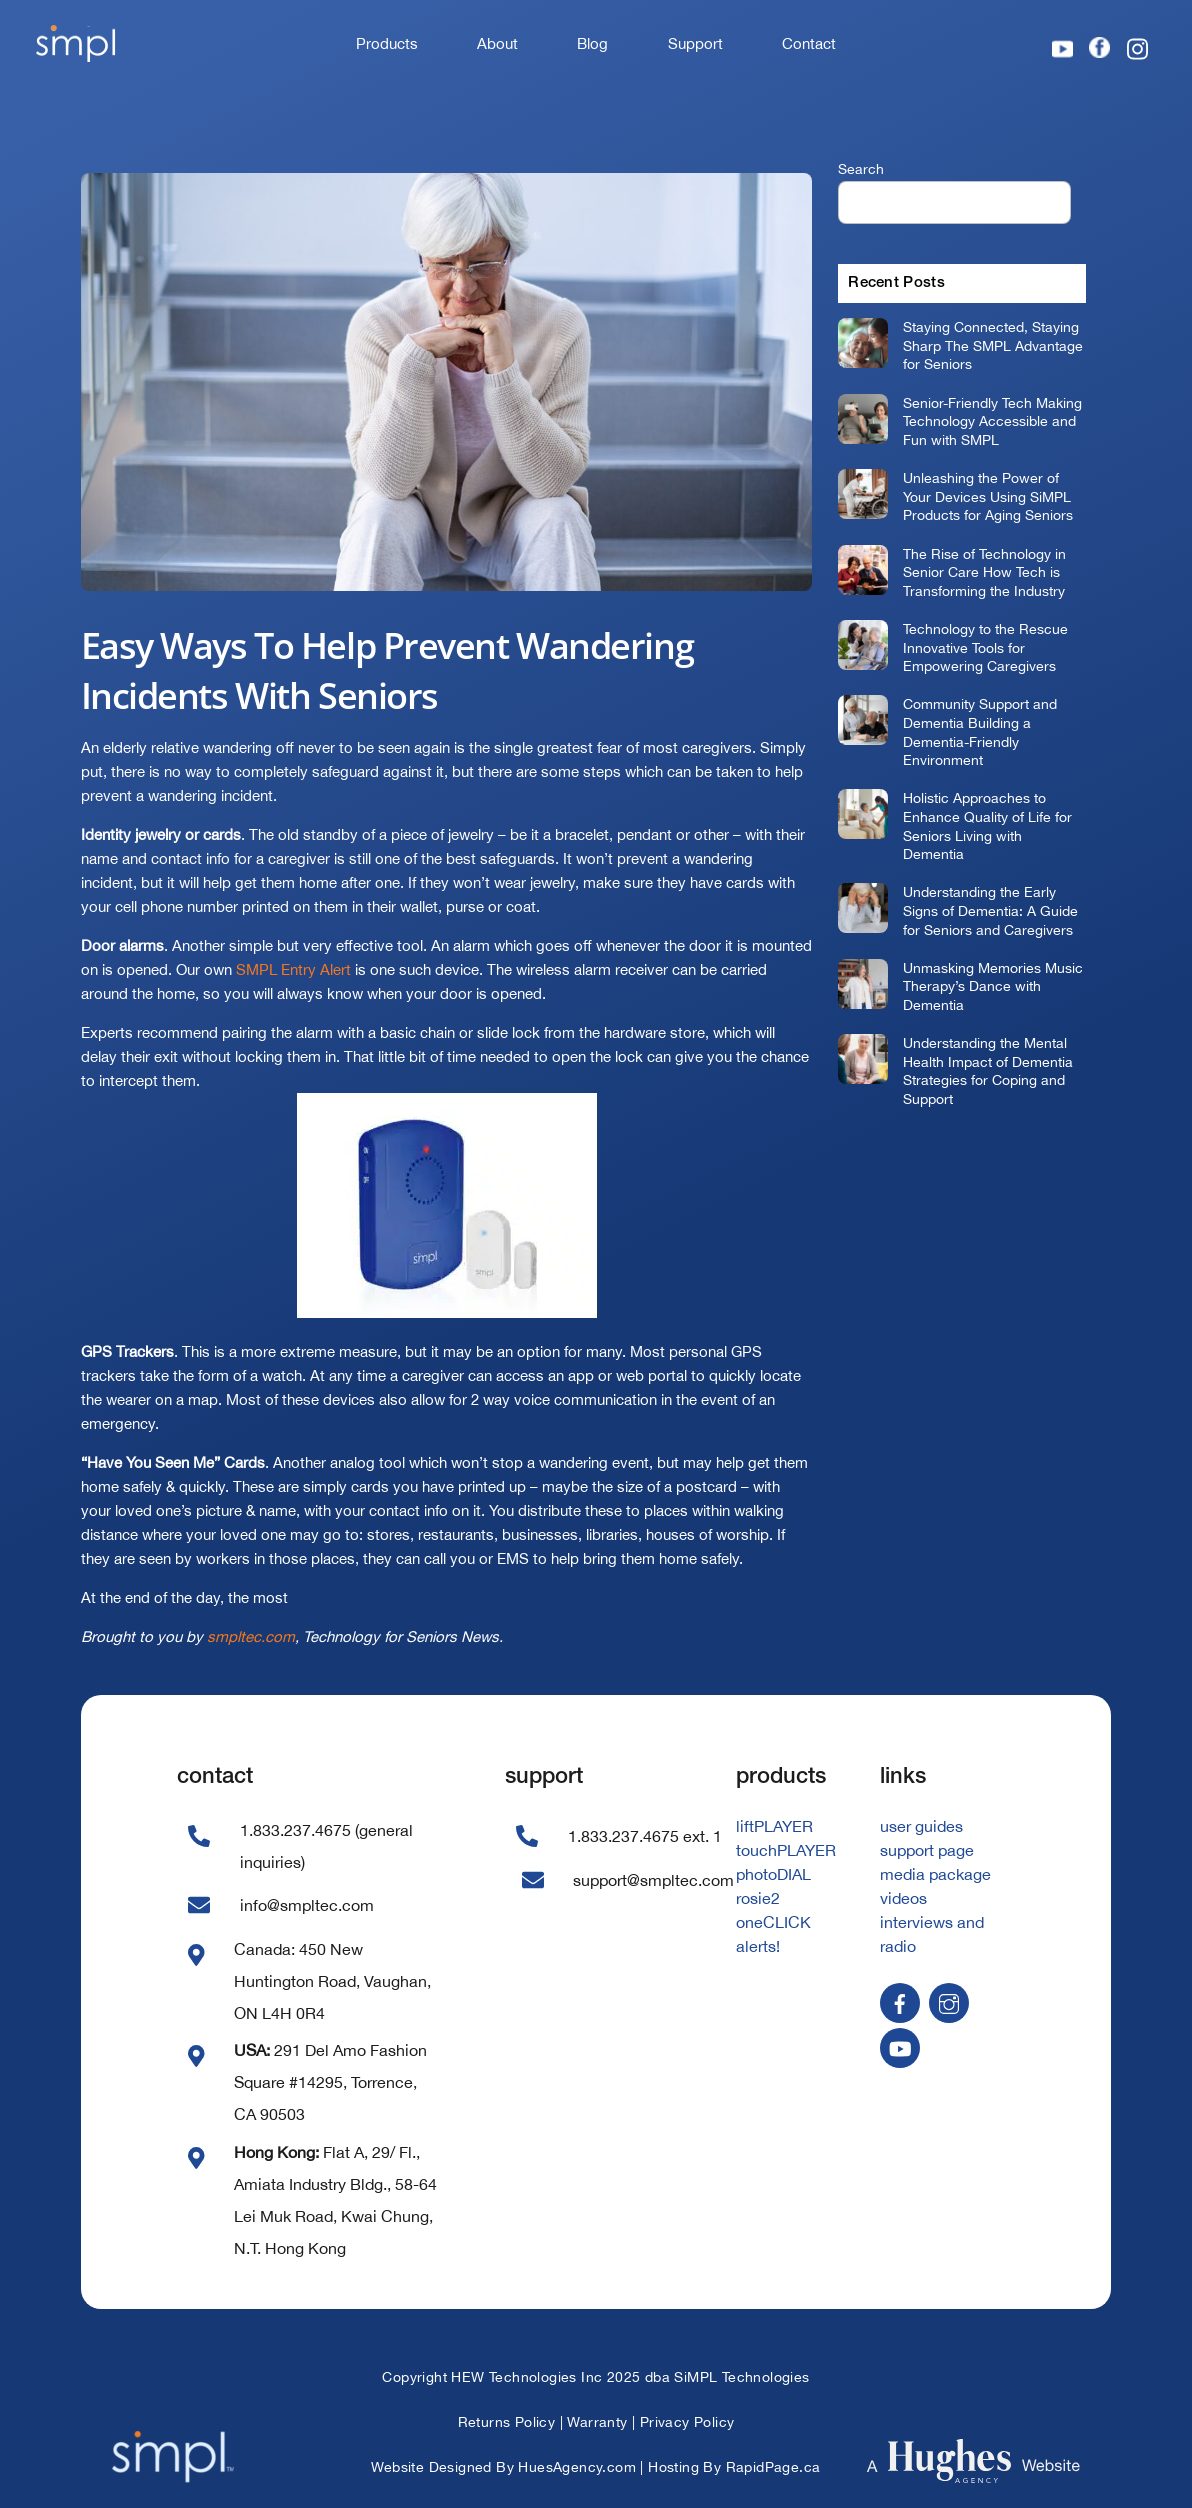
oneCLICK (773, 1922)
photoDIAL (773, 1874)
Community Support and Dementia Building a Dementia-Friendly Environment (980, 731)
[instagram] (949, 2001)
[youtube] (900, 2046)
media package (935, 1874)
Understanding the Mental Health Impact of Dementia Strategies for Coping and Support (988, 1070)
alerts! (758, 1946)
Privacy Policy (687, 2422)
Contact (809, 43)
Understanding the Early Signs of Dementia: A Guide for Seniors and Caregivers (990, 910)
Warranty (597, 2422)
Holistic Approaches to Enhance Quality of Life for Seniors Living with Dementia (987, 825)
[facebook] (900, 2001)
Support (695, 43)
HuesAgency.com (577, 2467)
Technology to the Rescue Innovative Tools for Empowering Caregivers (985, 647)
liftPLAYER (774, 1826)
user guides (921, 1826)
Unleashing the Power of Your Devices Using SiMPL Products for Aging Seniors (988, 496)
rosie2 (758, 1898)
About (497, 43)
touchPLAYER (786, 1850)
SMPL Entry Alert (293, 969)
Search (861, 168)
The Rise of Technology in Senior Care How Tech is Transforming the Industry (984, 572)
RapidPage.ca (773, 2467)
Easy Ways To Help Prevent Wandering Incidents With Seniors (387, 670)
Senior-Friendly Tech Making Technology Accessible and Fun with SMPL (992, 421)
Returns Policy (507, 2422)
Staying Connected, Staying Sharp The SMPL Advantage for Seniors (993, 345)
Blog (592, 43)
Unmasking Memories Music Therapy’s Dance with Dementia (993, 986)
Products (387, 43)
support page (927, 1850)
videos (903, 1898)
